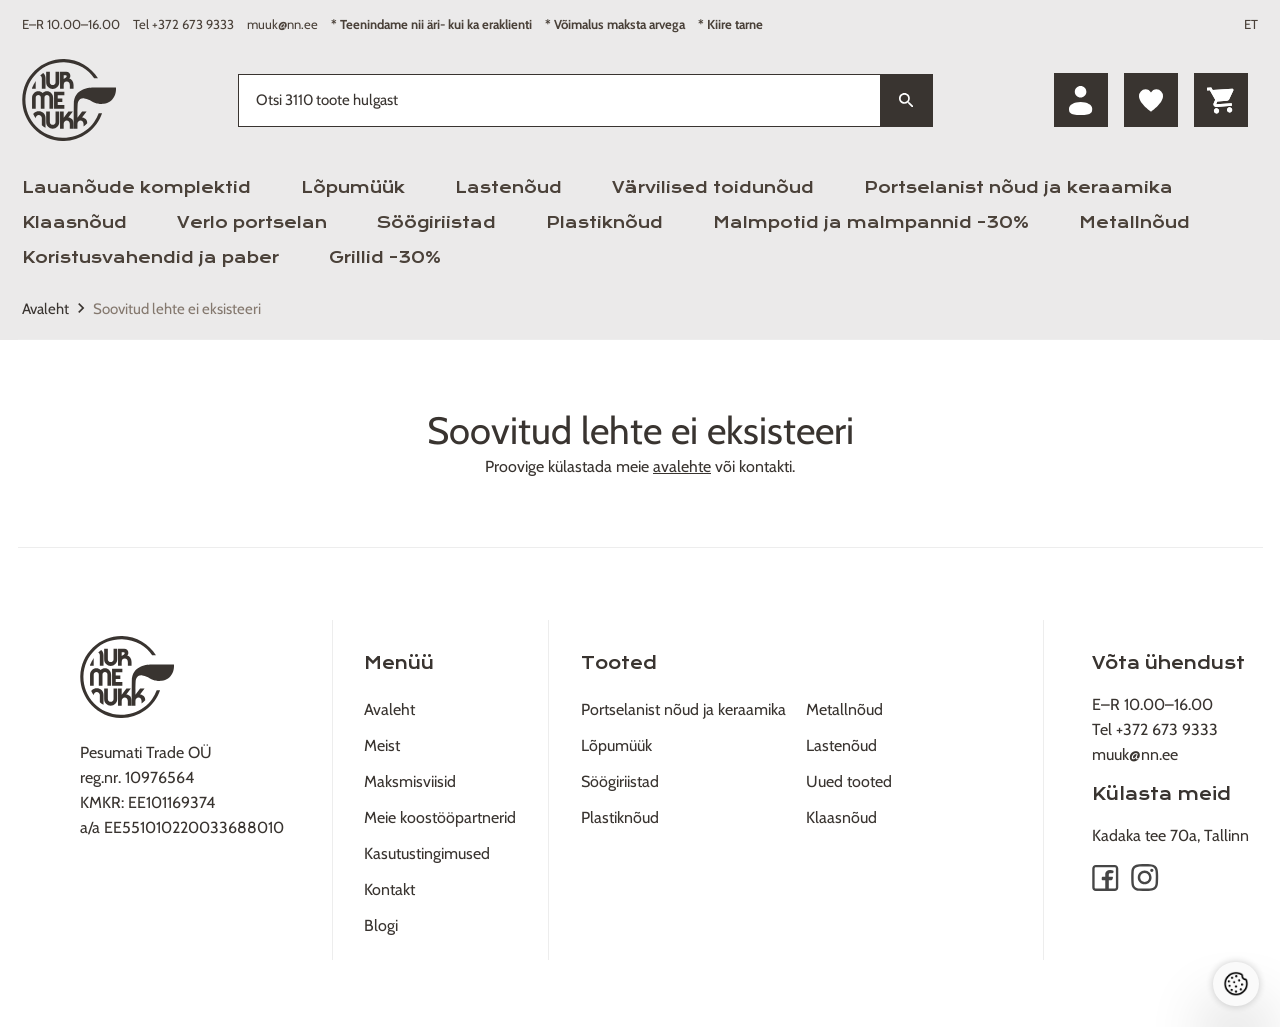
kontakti (765, 466)
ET (1251, 24)
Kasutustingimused (427, 853)
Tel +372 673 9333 (183, 24)
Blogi (381, 925)
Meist (382, 745)
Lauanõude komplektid (136, 187)
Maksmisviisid (410, 781)
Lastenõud (508, 187)
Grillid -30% (385, 257)
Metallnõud (1134, 222)
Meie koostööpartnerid (440, 817)
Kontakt (389, 889)
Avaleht (45, 309)
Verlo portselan (252, 222)
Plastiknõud (604, 222)
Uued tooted (849, 781)
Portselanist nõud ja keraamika (1018, 187)
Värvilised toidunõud (713, 187)
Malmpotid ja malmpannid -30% (871, 222)
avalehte (682, 466)
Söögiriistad (436, 222)
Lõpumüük (353, 187)
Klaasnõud (74, 222)
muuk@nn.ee (282, 24)
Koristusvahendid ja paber (150, 257)
